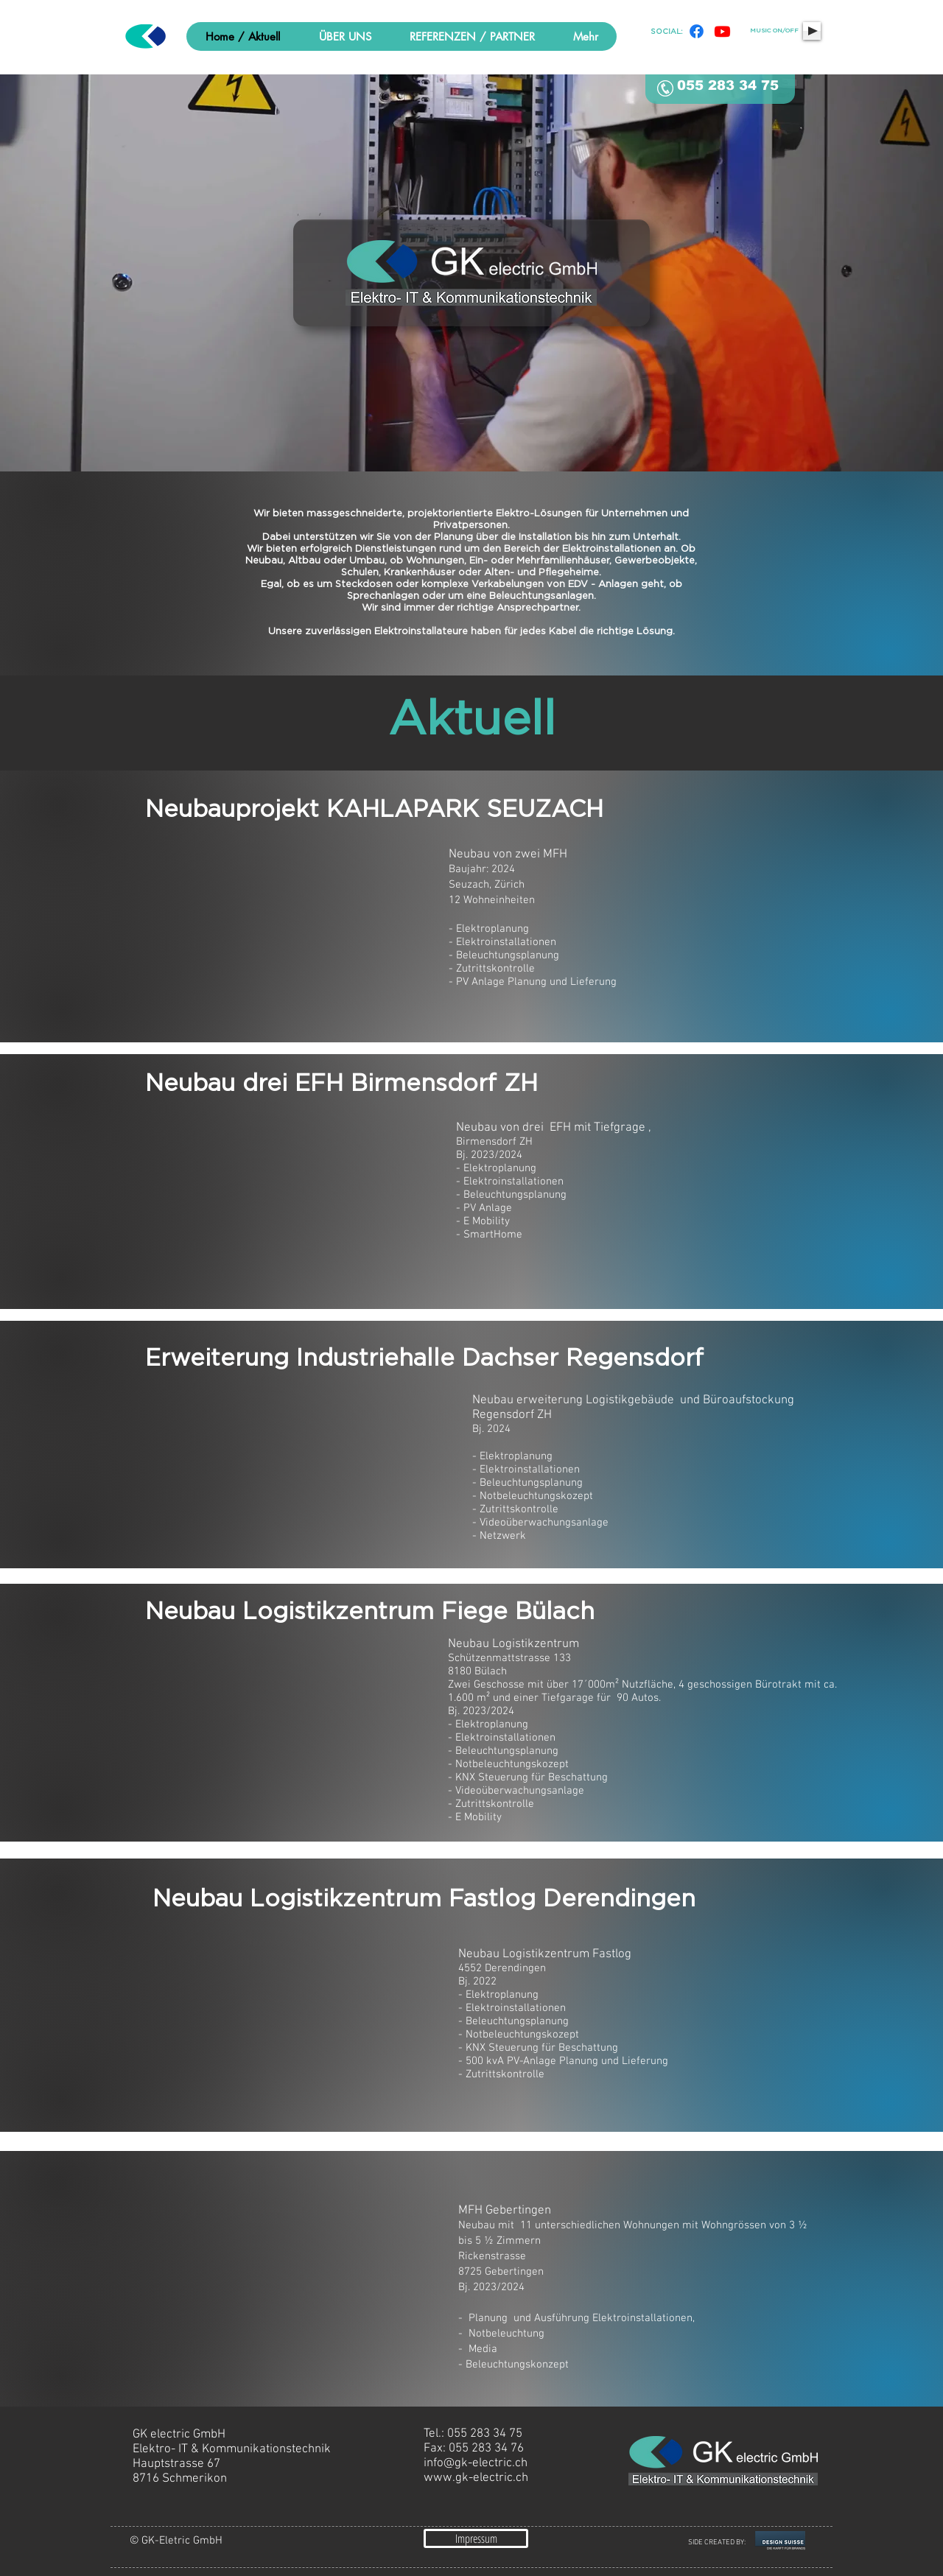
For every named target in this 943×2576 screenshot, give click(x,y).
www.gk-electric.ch (476, 2478)
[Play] (812, 31)
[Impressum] (476, 2538)
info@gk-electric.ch (475, 2463)
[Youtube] (722, 31)
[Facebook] (696, 31)
